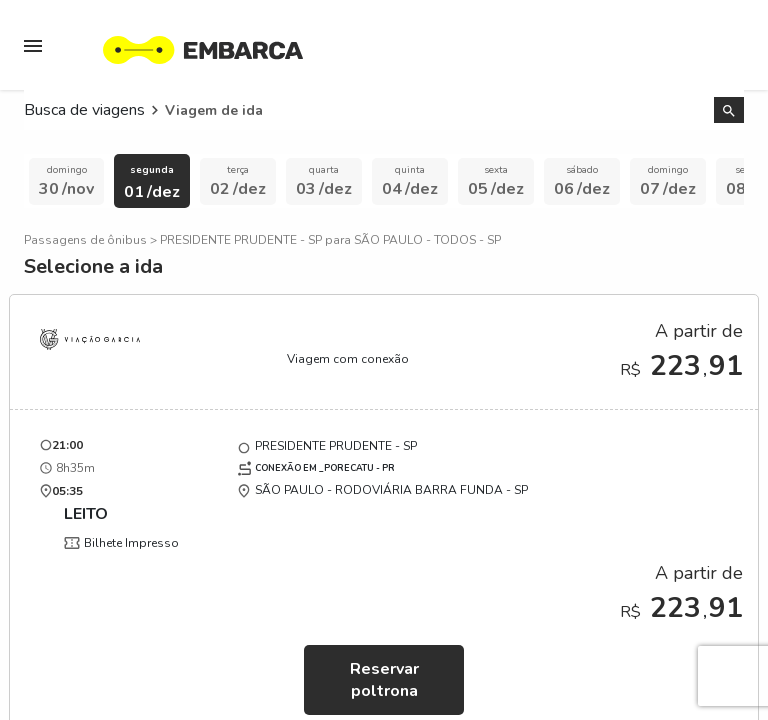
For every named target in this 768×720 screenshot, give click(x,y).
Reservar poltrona (384, 680)
